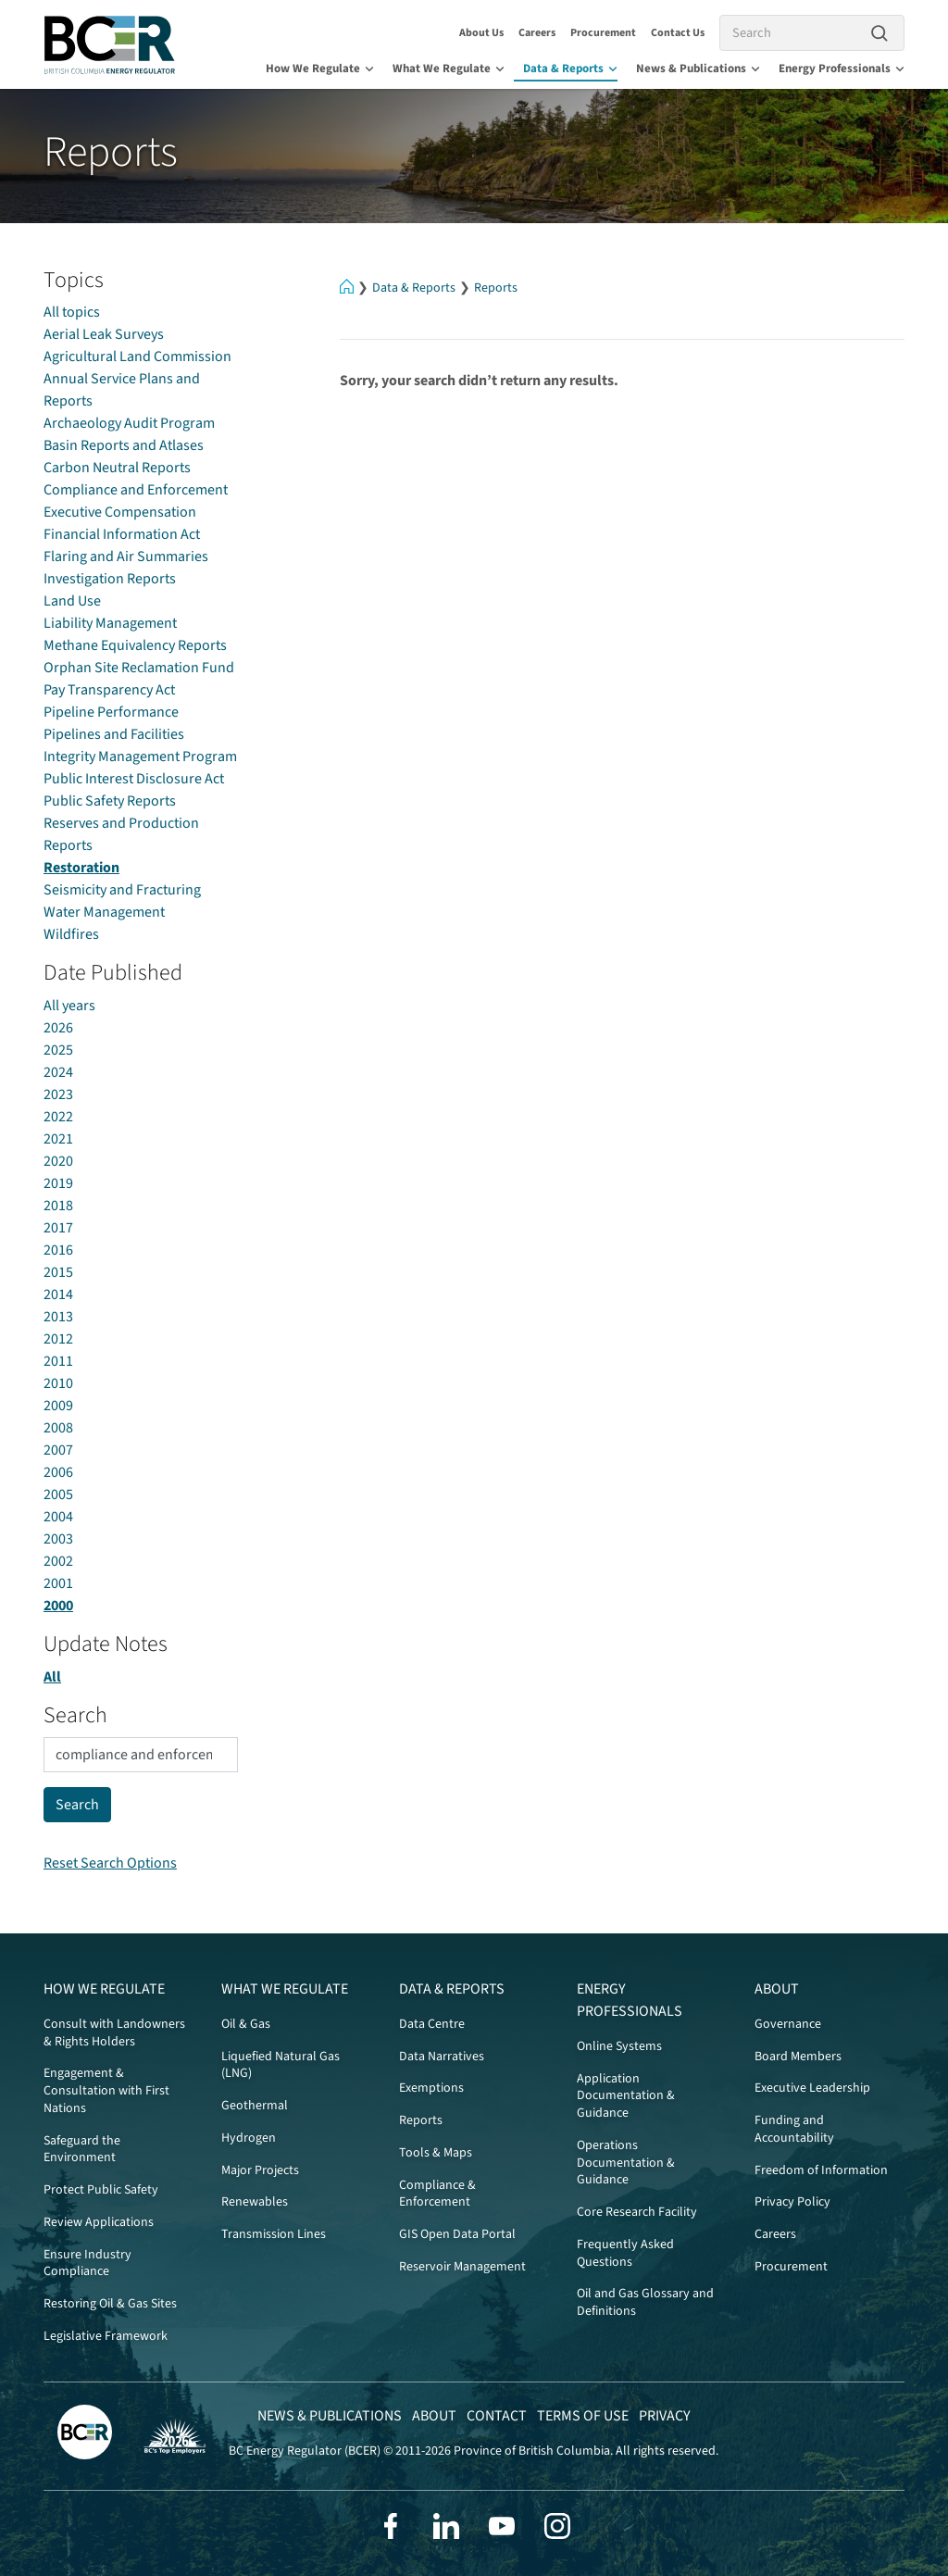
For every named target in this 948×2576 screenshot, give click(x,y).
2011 (58, 1361)
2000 (58, 1605)
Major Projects (260, 2170)
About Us (481, 33)
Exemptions (431, 2088)
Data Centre (432, 2024)
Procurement (603, 33)
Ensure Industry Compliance (87, 2263)
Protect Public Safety (101, 2190)
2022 (58, 1117)
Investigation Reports (110, 579)
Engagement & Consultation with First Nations (106, 2091)
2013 (58, 1317)
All (52, 1677)
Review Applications (99, 2222)
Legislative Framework (106, 2336)
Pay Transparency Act (109, 690)
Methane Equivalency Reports (135, 645)
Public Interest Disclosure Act (134, 779)
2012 (58, 1339)
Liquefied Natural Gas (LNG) (280, 2065)
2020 (58, 1161)
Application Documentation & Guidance (626, 2096)
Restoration (81, 867)
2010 (58, 1383)
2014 (58, 1294)
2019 (58, 1183)
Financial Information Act (122, 534)
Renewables (254, 2202)
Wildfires (71, 934)
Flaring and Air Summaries (126, 556)
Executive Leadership (812, 2088)
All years (69, 1005)
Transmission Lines (273, 2234)
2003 (58, 1539)
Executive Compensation (120, 512)
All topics (72, 312)
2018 (58, 1205)
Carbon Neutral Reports (117, 467)
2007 (58, 1450)
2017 (58, 1228)
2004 (58, 1517)
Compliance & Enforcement (437, 2194)
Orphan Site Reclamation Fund (139, 667)
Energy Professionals (841, 68)
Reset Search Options (110, 1863)
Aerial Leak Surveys (104, 334)
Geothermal (254, 2105)
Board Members (798, 2056)
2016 (58, 1250)
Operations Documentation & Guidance (626, 2163)
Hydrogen (248, 2138)
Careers (536, 33)
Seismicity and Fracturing (122, 890)
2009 (58, 1405)
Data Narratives (441, 2056)
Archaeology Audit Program (129, 423)
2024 (58, 1072)
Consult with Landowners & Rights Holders (114, 2033)
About (777, 1989)
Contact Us (678, 33)
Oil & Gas (245, 2024)
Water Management (104, 912)
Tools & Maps (435, 2153)
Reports (496, 288)
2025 (58, 1050)
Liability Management (110, 623)
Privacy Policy (792, 2202)
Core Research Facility (637, 2212)
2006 (58, 1472)
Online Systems (619, 2046)
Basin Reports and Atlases (124, 445)
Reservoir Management (462, 2266)
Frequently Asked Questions (625, 2253)
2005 (58, 1494)
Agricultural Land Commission (137, 356)
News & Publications (698, 68)
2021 (58, 1139)
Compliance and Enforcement (136, 490)
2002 (58, 1561)
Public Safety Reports (110, 801)
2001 (58, 1583)
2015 (58, 1272)
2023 (58, 1094)
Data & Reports (570, 68)
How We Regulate (320, 68)
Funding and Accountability (794, 2129)
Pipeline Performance (111, 712)
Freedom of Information (821, 2170)
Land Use (72, 601)
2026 (58, 1028)
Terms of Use (583, 2416)
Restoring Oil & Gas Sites (110, 2304)
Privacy (665, 2416)
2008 (58, 1428)
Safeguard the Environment (82, 2150)
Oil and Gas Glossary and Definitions (645, 2302)
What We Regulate (449, 68)
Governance (788, 2024)
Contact (497, 2416)
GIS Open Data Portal (457, 2234)
